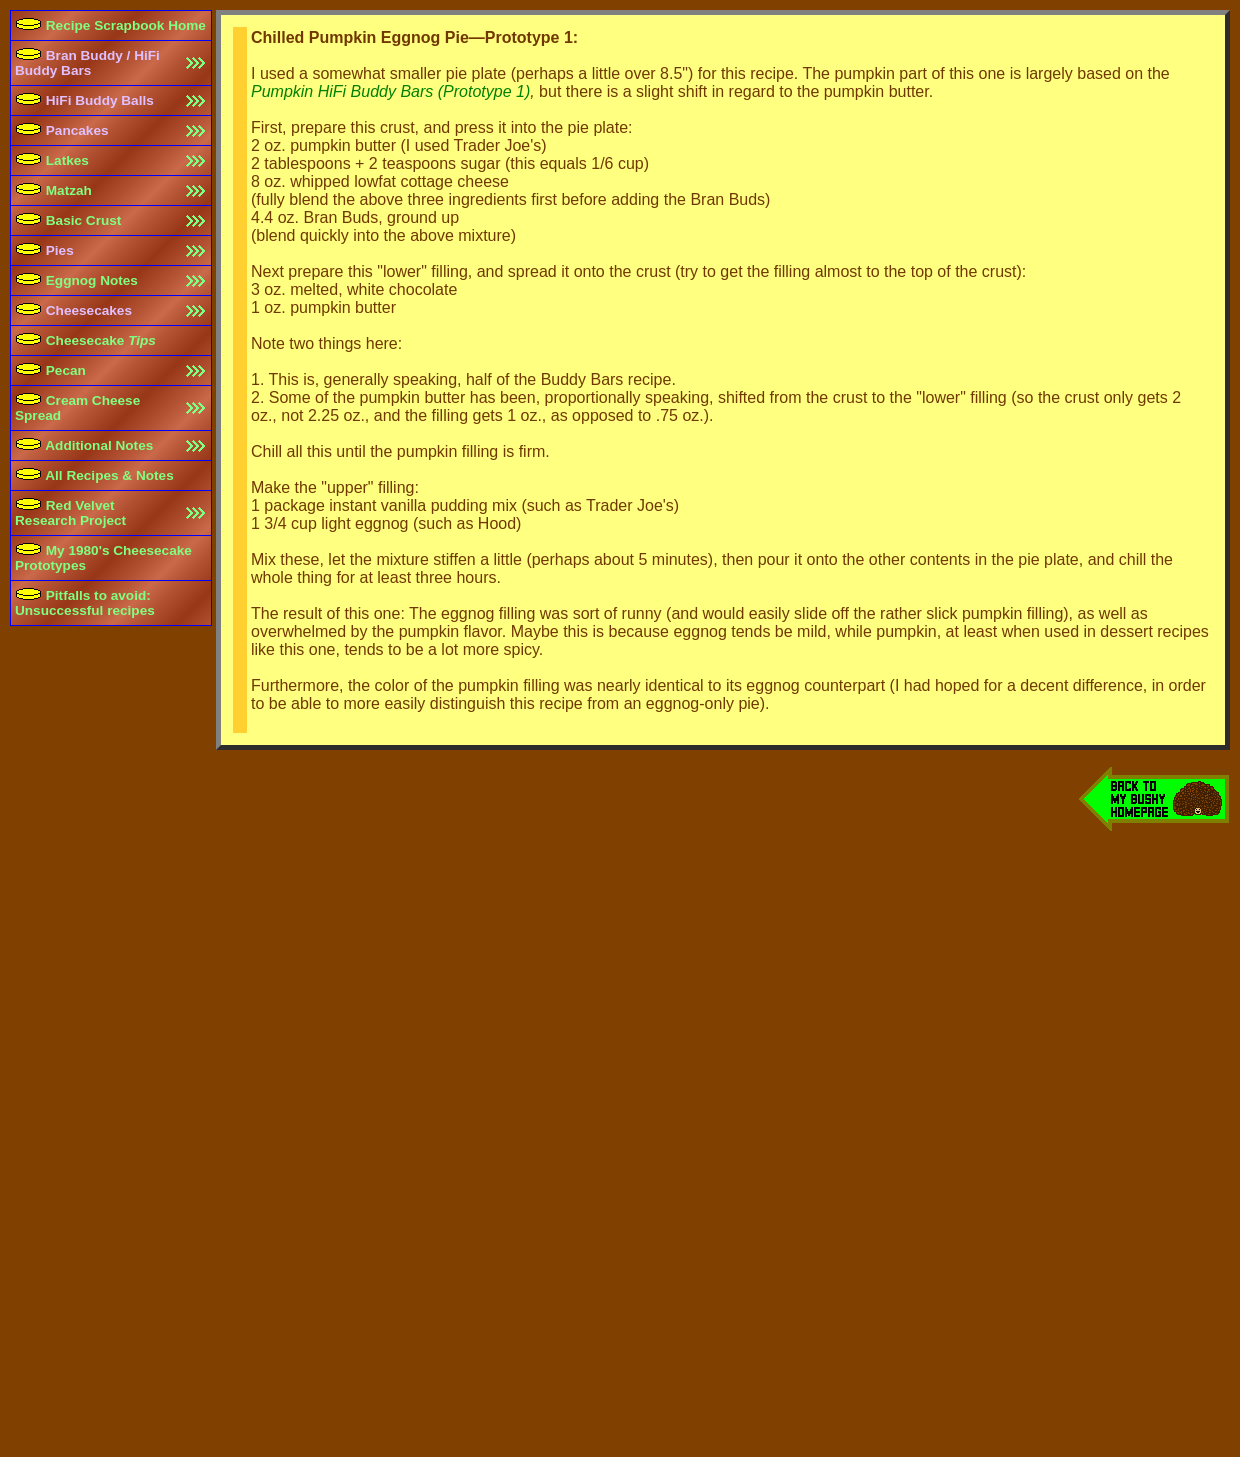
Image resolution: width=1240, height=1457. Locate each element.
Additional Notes (84, 445)
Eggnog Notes (76, 280)
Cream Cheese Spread (77, 408)
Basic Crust (68, 220)
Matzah (53, 190)
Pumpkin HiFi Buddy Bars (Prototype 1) (390, 91)
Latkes (52, 160)
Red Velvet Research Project (70, 513)
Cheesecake (85, 340)
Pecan (50, 370)
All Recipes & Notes (94, 475)
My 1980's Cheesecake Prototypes (103, 558)
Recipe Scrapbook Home (110, 25)
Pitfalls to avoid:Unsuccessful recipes (85, 603)
